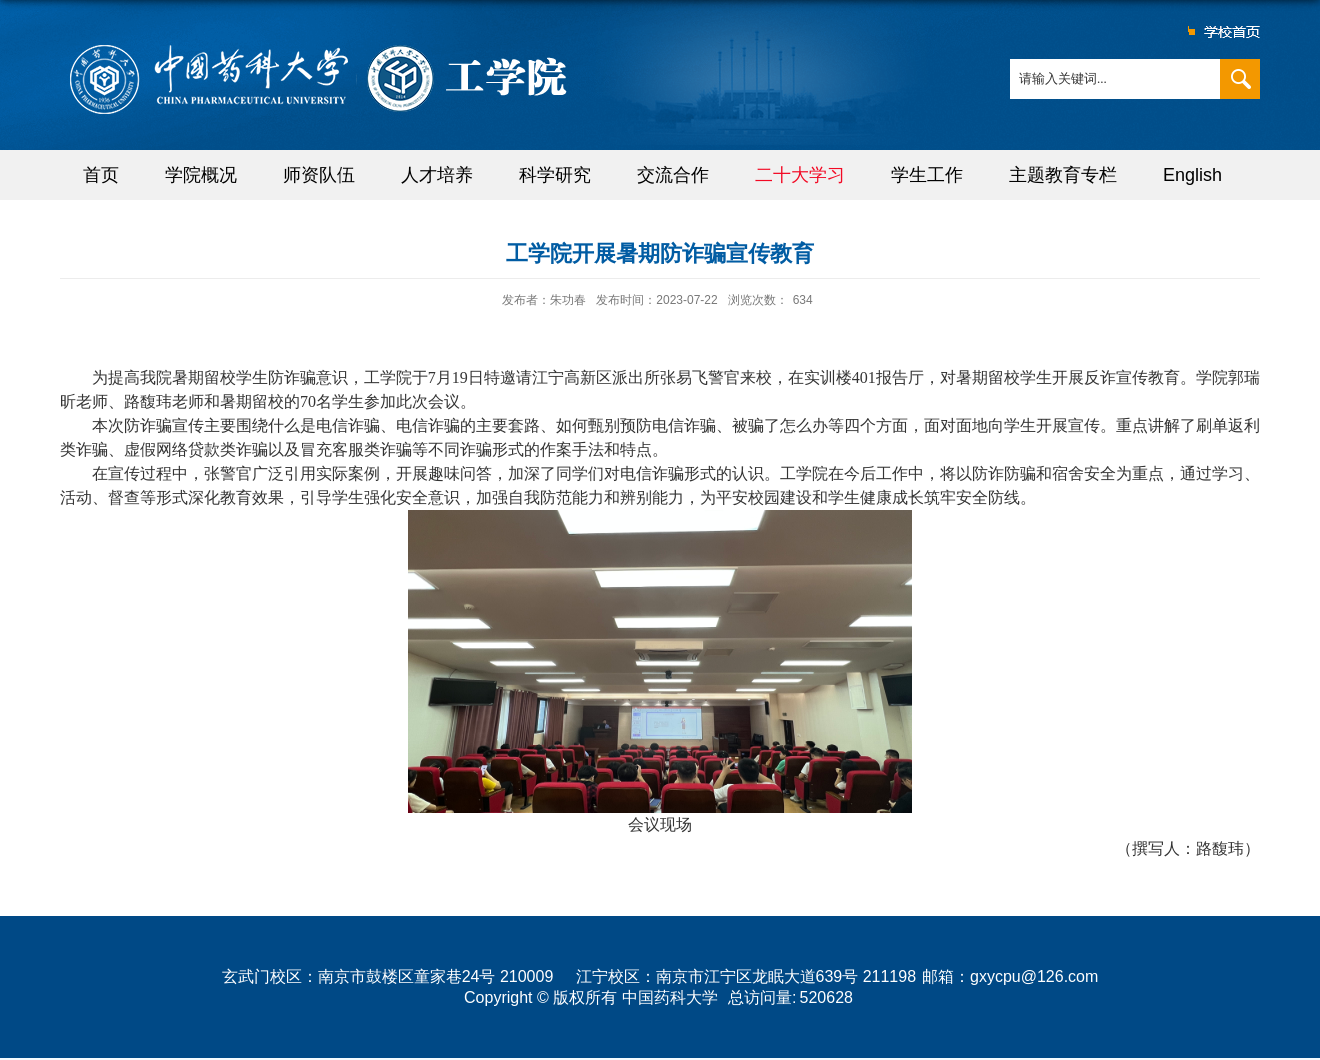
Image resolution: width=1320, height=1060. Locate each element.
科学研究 (555, 175)
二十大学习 (800, 175)
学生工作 (927, 175)
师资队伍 (319, 175)
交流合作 (673, 175)
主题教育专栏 (1063, 175)
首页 (101, 175)
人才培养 (437, 175)
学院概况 (201, 175)
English (1192, 175)
